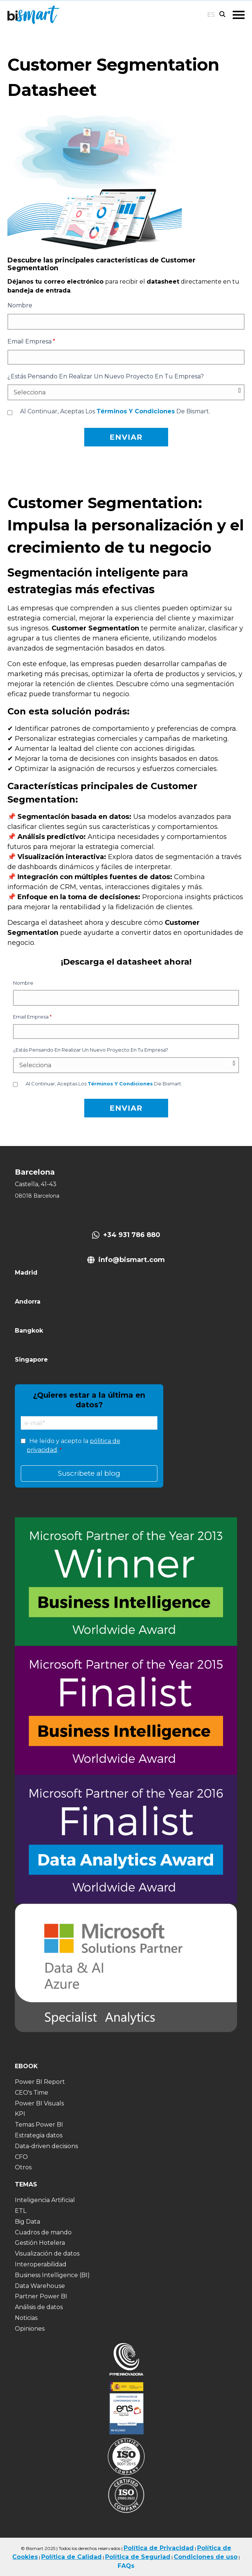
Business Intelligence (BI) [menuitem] (52, 2275)
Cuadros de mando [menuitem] (43, 2232)
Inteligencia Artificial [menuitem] (45, 2200)
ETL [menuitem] (20, 2210)
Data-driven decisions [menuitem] (46, 2146)
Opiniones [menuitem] (30, 2328)
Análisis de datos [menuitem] (39, 2307)
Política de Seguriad (137, 2556)
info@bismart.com (131, 1260)
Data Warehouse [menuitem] (40, 2285)
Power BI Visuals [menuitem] (39, 2103)
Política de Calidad (71, 2556)
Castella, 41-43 (35, 1184)
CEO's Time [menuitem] (31, 2092)
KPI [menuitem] (20, 2113)
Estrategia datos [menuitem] (38, 2135)
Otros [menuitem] (23, 2167)
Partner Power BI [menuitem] (41, 2296)
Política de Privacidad (159, 2547)
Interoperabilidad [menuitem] (40, 2264)
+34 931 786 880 (131, 1235)
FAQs (126, 2565)
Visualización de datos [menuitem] (47, 2253)
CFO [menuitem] (21, 2156)
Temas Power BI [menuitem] (39, 2124)
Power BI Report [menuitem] (40, 2081)
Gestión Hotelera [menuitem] (40, 2242)
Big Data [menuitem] (27, 2221)
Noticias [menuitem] (26, 2317)
